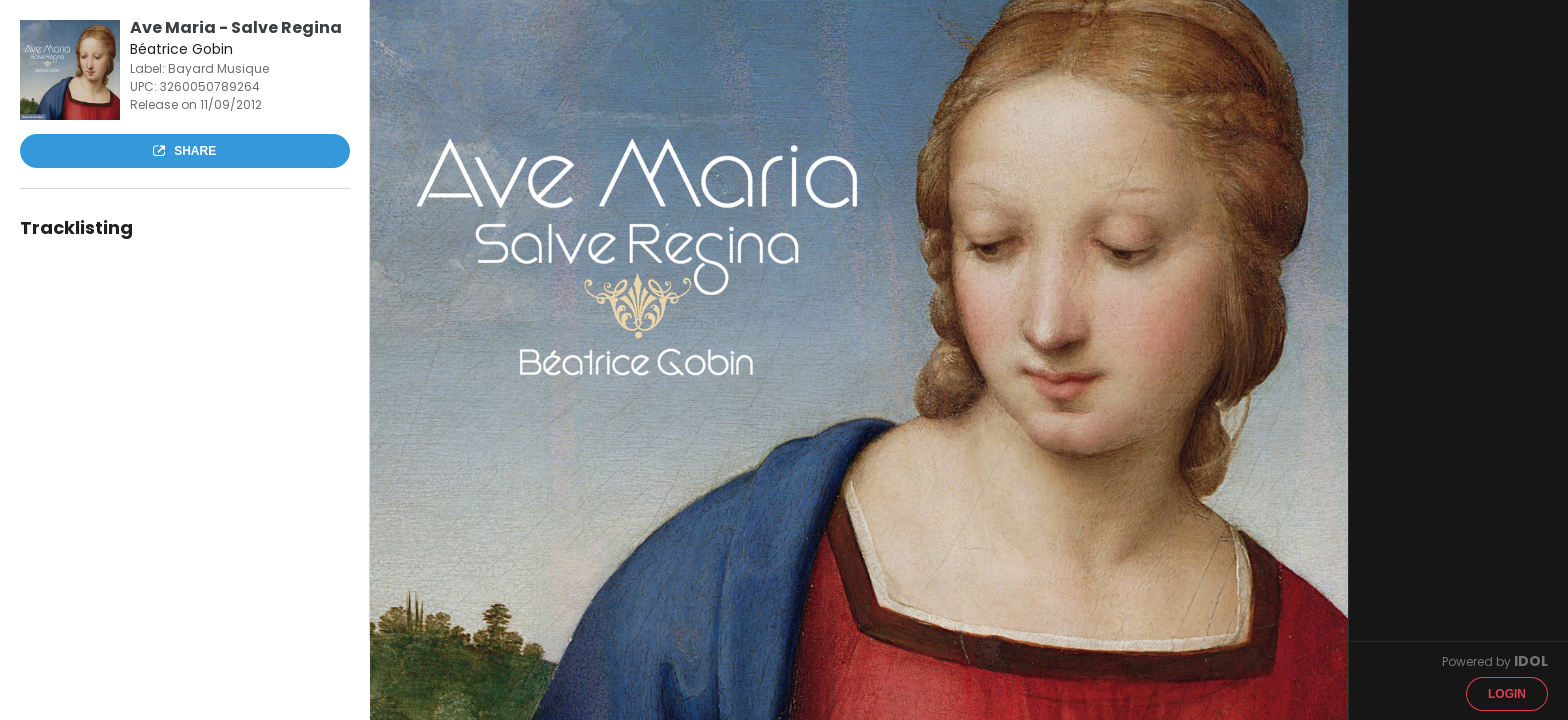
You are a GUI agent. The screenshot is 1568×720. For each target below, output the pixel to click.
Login (1507, 694)
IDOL (1531, 661)
